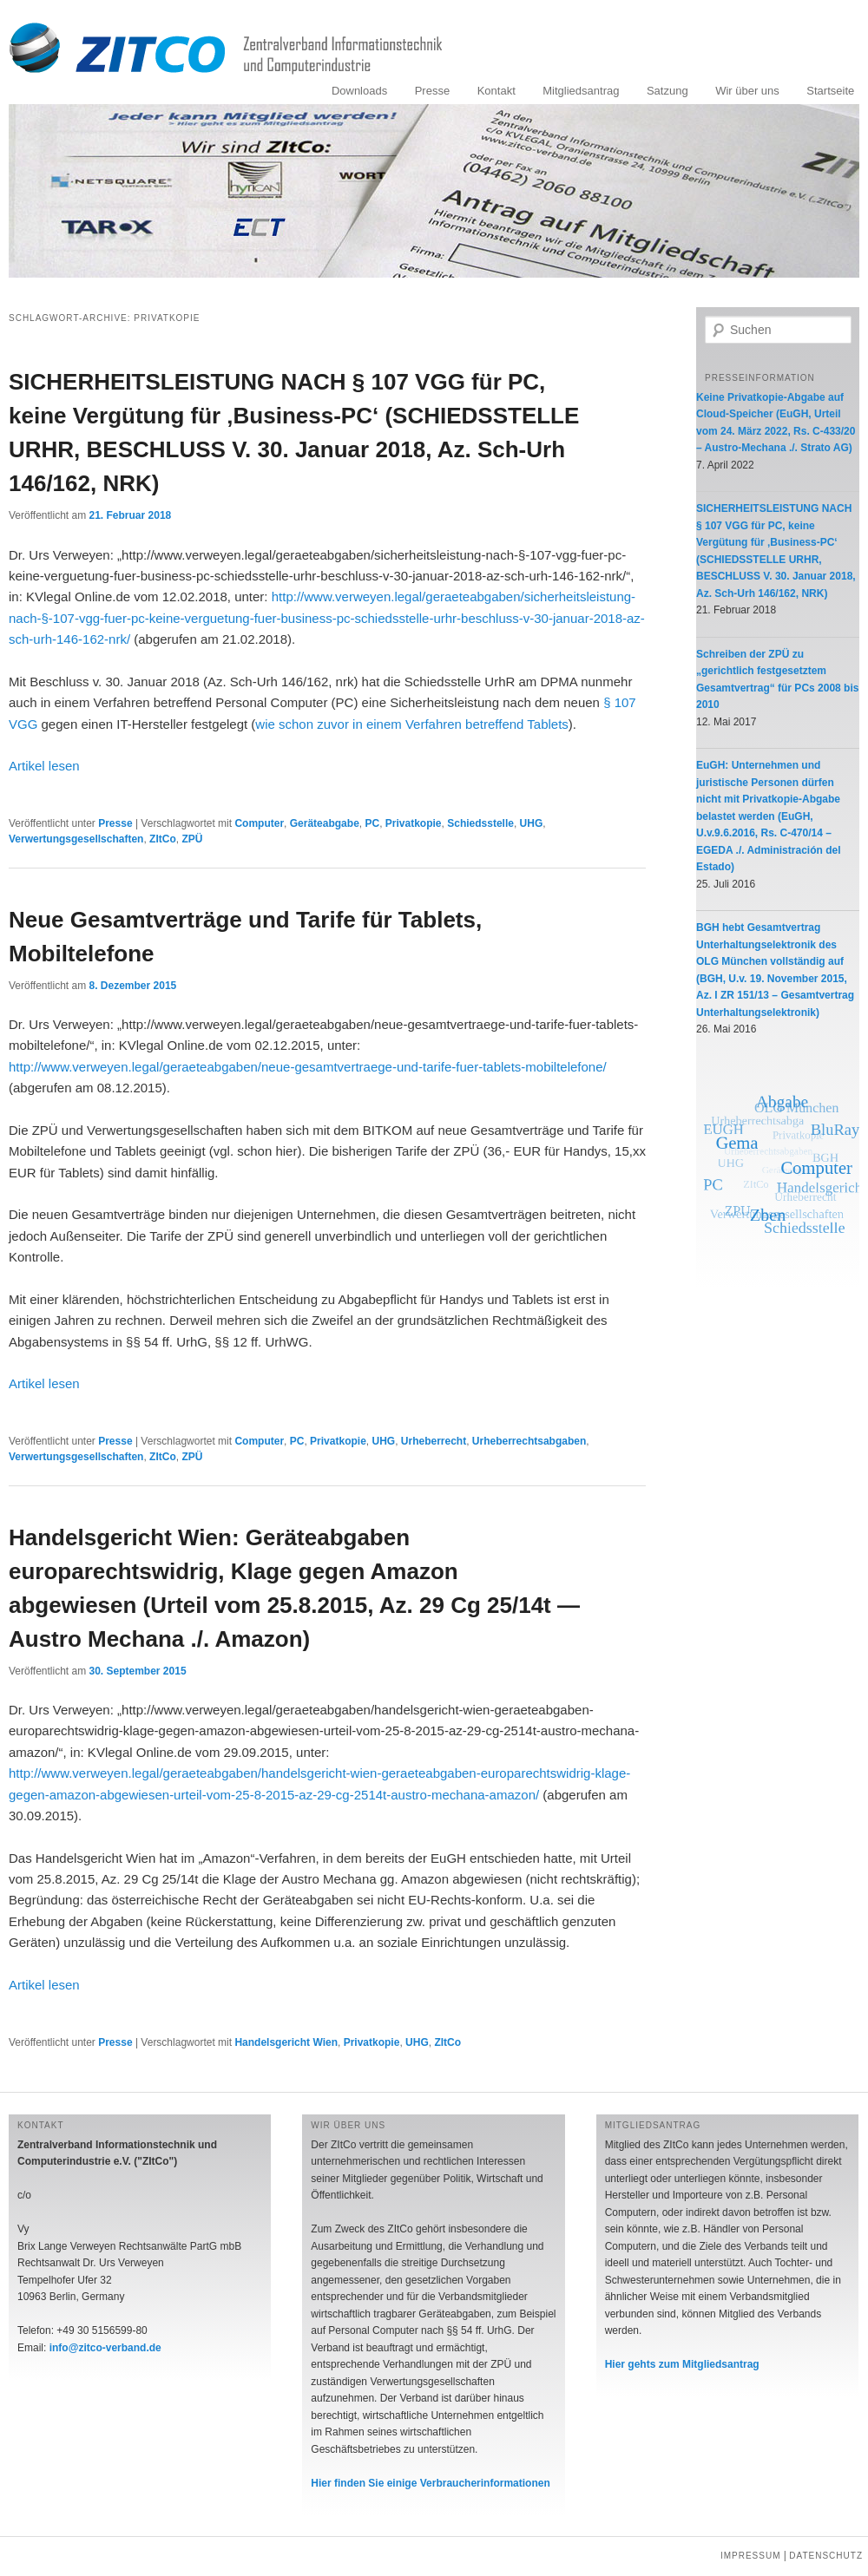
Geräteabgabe (324, 823)
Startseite (830, 90)
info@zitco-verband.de (105, 2348)
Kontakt (496, 90)
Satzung (667, 90)
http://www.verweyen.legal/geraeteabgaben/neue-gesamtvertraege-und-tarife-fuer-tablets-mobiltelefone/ (308, 1066)
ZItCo (162, 839)
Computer (259, 823)
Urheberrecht (433, 1441)
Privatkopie (413, 823)
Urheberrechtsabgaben (529, 1441)
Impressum (750, 2555)
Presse (432, 90)
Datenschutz (826, 2555)
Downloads (359, 90)
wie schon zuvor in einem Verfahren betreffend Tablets (412, 724)
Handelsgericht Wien (286, 2042)
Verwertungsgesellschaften (76, 839)
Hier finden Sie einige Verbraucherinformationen (430, 2483)
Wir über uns (747, 90)
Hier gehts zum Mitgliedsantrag (682, 2364)
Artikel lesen (44, 765)
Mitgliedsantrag (580, 90)
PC (372, 823)
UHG (531, 823)
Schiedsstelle (480, 823)
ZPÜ (191, 839)
